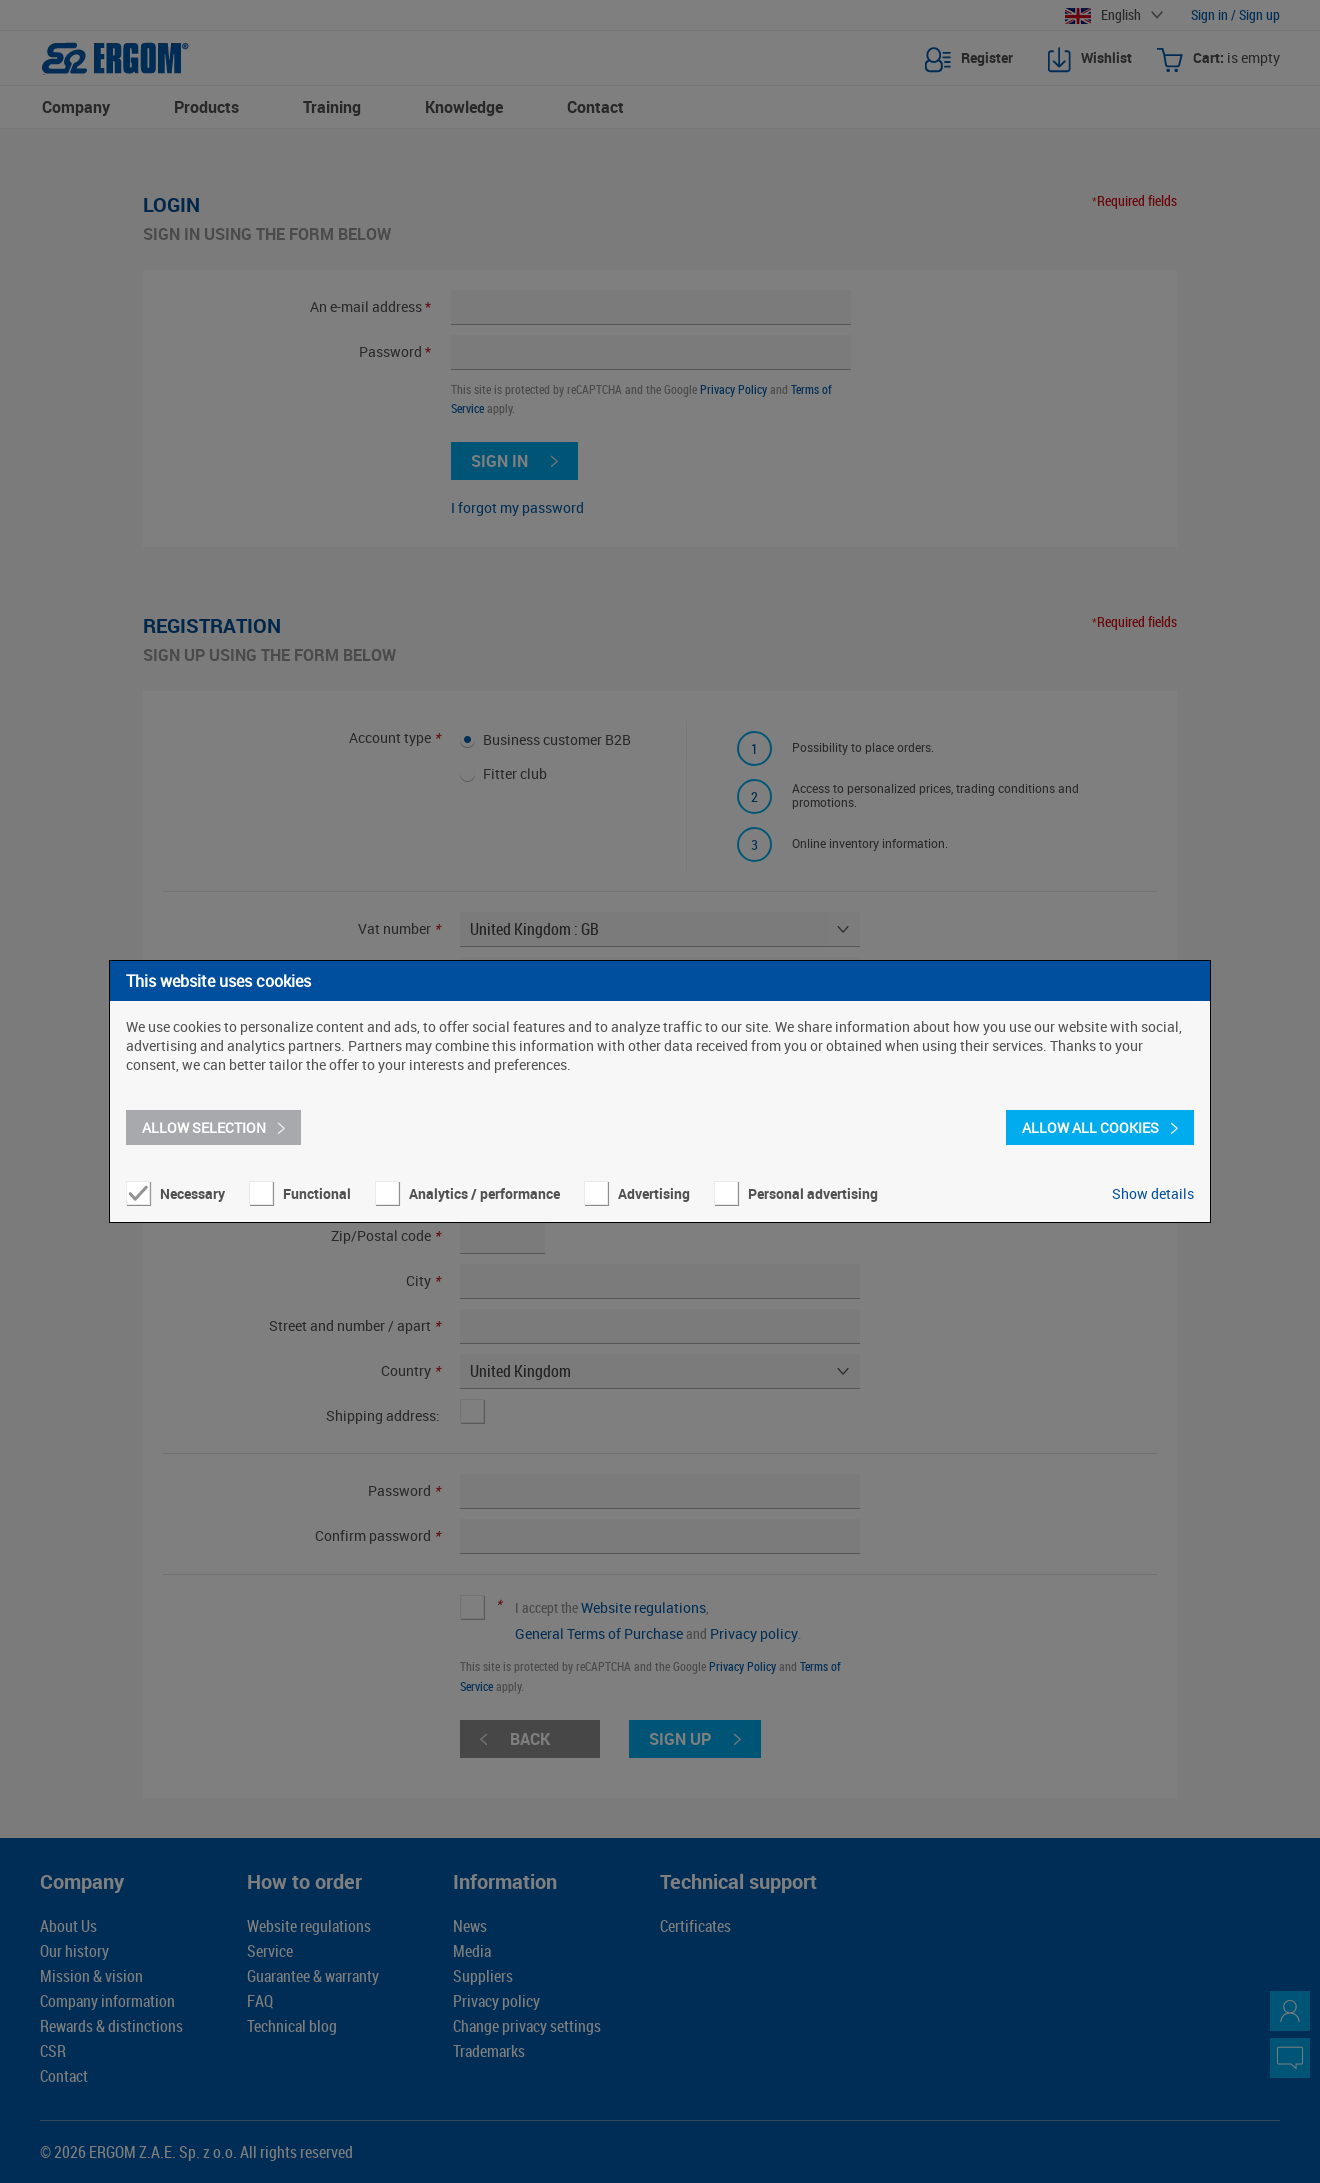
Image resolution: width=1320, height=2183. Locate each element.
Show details (1153, 1193)
